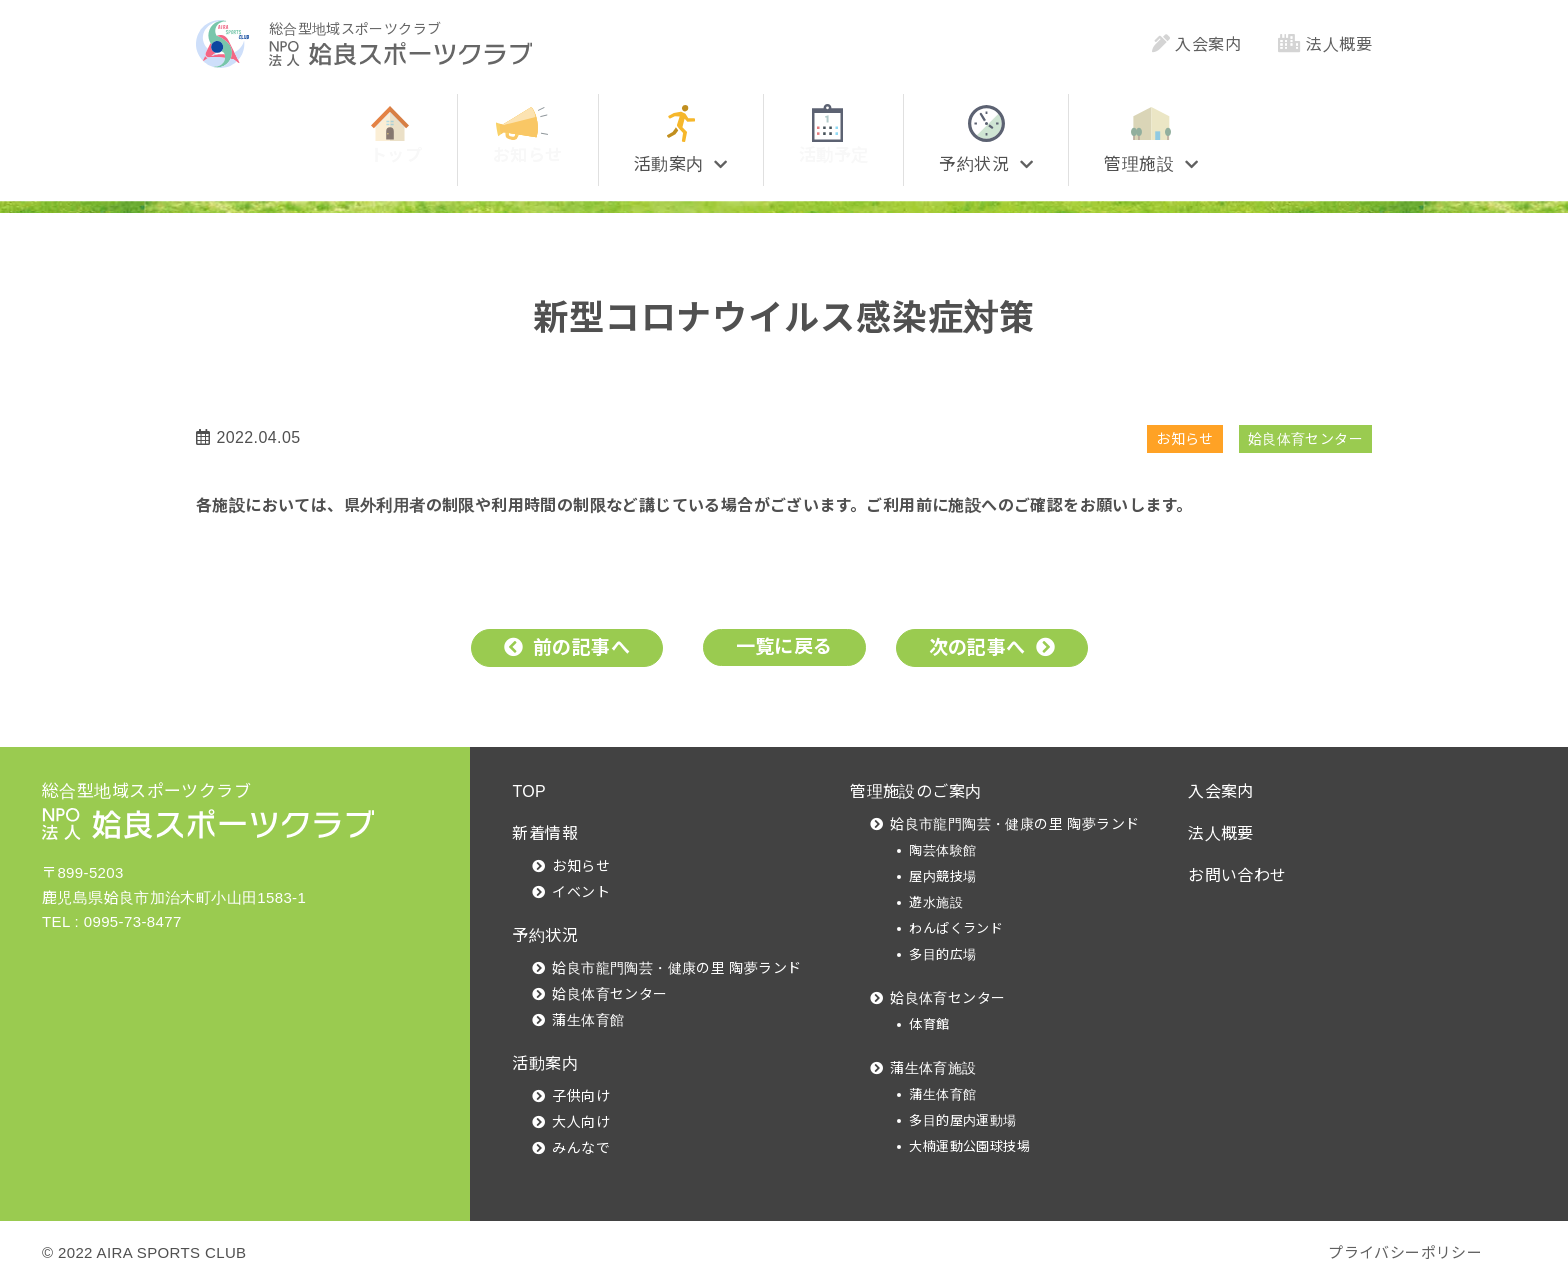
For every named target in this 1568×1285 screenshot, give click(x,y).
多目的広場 (942, 954)
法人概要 (1325, 44)
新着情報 (545, 833)
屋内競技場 (942, 876)
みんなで (581, 1148)
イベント (581, 892)
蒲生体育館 (588, 1020)
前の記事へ (581, 647)
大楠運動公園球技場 (969, 1146)
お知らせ (1185, 439)
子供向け (581, 1096)
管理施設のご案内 (915, 791)
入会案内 (1196, 44)
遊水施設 (936, 902)
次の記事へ (977, 647)
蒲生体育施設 (933, 1068)
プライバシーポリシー (1405, 1252)
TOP (529, 791)
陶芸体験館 (942, 850)
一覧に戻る (784, 646)
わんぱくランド (956, 928)
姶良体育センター (1305, 439)
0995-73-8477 (133, 921)
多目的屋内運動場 (962, 1120)
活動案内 (545, 1063)
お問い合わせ (1237, 875)
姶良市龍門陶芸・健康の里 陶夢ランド (676, 968)
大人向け (581, 1122)
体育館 (929, 1024)
